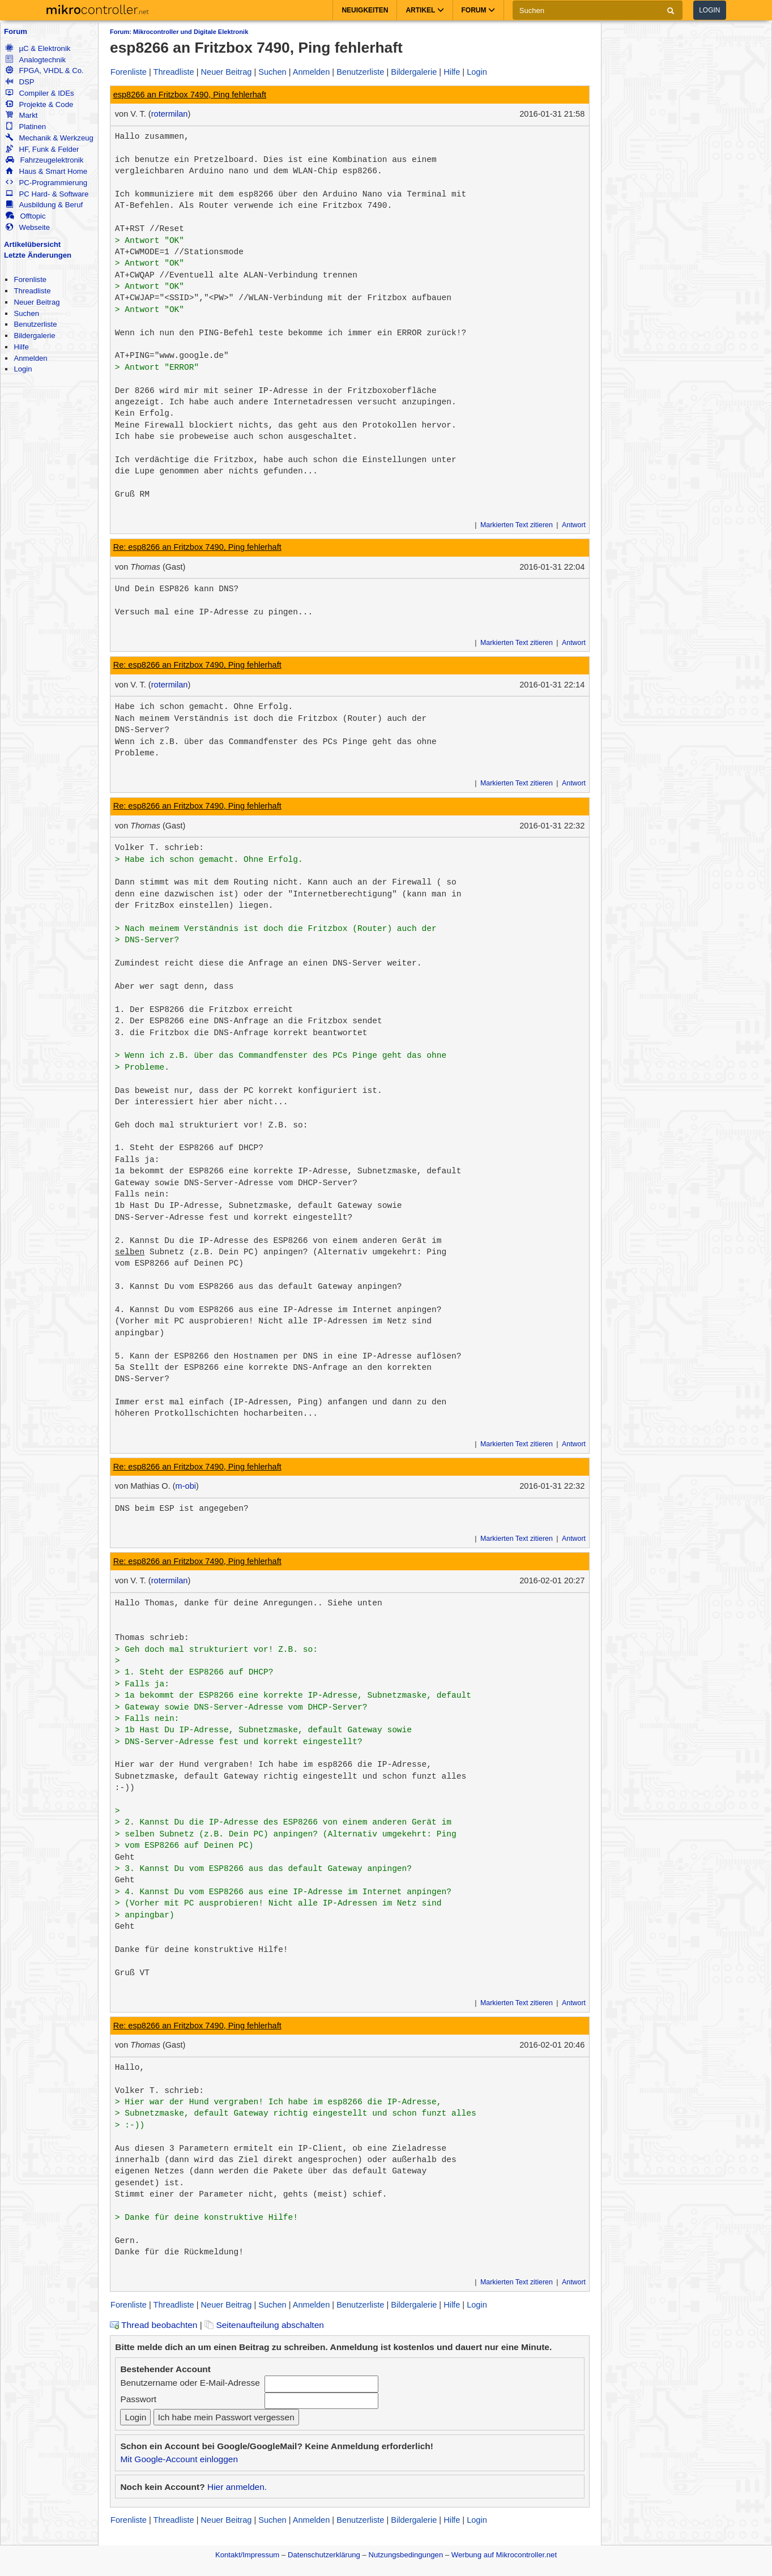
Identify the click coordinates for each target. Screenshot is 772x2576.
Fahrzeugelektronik (44, 160)
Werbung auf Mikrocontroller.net (504, 2555)
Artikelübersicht (32, 244)
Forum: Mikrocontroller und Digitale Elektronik (179, 31)
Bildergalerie (34, 335)
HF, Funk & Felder (42, 149)
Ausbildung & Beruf (44, 204)
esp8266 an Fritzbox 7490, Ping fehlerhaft (189, 94)
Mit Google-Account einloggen (179, 2459)
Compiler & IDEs (40, 93)
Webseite (28, 227)
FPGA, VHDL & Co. (44, 70)
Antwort (574, 525)
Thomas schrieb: (152, 1637)
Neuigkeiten (365, 10)
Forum (15, 31)
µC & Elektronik (38, 48)
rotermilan (169, 113)
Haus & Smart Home (46, 171)
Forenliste (30, 279)
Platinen (26, 126)
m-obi (186, 1485)
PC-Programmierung (46, 182)
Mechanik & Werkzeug (49, 138)
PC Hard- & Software (47, 194)
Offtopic (25, 216)
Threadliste (32, 291)
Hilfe (21, 347)
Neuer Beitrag (36, 302)
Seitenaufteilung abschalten (264, 2325)
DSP (20, 82)
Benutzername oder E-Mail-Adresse (189, 2382)
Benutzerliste (35, 324)
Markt (21, 115)
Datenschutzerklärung (324, 2555)
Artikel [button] (424, 10)
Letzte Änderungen (37, 255)
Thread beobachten (153, 2325)
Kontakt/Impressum (247, 2555)
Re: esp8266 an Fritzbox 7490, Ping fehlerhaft (197, 547)
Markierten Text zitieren (516, 525)
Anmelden (30, 358)
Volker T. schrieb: (159, 847)
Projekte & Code (39, 104)
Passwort (138, 2399)
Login (709, 10)
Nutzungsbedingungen (406, 2555)
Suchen (26, 313)
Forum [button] (478, 10)
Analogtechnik (36, 59)
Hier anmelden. (237, 2487)
